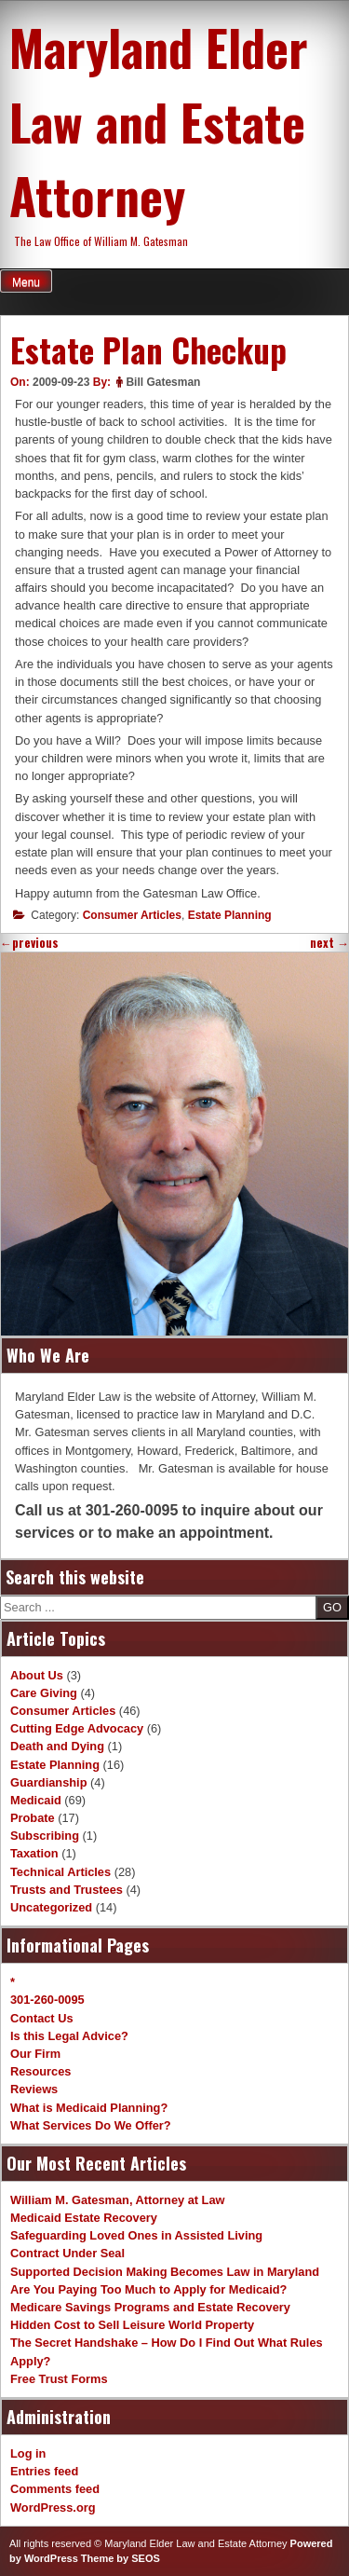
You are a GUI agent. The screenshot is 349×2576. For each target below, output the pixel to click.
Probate (32, 1818)
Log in (28, 2453)
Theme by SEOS (120, 2558)
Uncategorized (51, 1907)
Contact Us (42, 2018)
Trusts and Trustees (66, 1890)
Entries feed (44, 2471)
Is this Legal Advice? (69, 2036)
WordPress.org (53, 2507)
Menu (26, 282)
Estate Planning (230, 915)
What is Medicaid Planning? (89, 2108)
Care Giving (43, 1693)
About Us (36, 1675)
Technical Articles (60, 1872)
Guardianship (48, 1782)
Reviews (34, 2089)
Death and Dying (57, 1746)
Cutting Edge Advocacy (76, 1728)
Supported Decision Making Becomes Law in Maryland (164, 2272)
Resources (40, 2071)
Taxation (34, 1853)
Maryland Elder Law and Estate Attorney (158, 120)
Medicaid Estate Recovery (83, 2218)
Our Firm (35, 2054)
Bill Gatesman (163, 382)
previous (29, 943)
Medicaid (35, 1800)
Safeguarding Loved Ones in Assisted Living (136, 2235)
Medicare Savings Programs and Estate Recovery (150, 2307)
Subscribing (44, 1836)
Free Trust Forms (59, 2379)
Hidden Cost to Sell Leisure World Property (132, 2325)
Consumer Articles (132, 915)
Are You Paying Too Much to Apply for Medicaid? (148, 2289)
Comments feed (55, 2489)
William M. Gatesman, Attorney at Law (117, 2200)
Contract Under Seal (67, 2253)
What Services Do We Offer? (90, 2125)
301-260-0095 (47, 2000)
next (329, 943)
